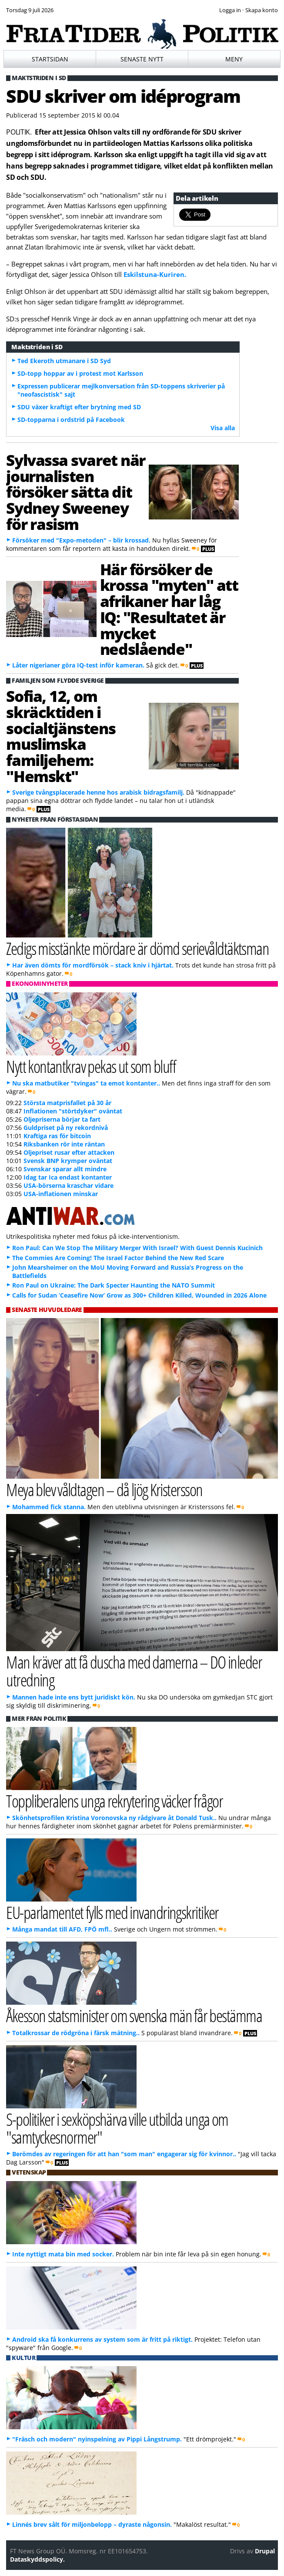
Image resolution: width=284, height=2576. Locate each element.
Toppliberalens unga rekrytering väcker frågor (114, 1800)
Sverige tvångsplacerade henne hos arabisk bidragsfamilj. (98, 792)
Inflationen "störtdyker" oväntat (72, 1111)
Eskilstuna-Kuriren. (155, 274)
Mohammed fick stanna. (49, 1507)
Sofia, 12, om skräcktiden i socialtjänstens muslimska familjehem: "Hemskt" (60, 735)
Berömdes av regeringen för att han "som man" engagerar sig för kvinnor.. (124, 2154)
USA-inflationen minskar (60, 1194)
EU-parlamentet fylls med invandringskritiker (112, 1912)
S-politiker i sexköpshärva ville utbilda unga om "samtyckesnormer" (117, 2127)
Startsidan (50, 59)
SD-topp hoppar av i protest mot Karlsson (80, 373)
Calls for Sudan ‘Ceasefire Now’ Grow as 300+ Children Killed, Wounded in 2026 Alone (139, 1295)
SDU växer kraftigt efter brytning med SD (79, 407)
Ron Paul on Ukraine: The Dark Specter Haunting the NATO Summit (113, 1285)
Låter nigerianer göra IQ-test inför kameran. (78, 665)
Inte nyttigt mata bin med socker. (63, 2254)
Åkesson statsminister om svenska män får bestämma (134, 2015)
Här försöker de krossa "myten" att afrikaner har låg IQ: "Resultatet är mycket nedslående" (169, 609)
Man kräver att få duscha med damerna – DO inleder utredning (134, 1670)
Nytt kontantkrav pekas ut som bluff (91, 1066)
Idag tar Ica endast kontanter (67, 1177)
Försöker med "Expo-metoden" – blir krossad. (81, 540)
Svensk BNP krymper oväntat (67, 1161)
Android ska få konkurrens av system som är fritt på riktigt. (102, 2339)
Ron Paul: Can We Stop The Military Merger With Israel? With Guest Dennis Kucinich (137, 1248)
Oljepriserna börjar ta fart (61, 1119)
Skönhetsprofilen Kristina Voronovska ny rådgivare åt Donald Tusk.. (114, 1818)
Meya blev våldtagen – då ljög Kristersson (104, 1489)
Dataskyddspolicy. (37, 2559)
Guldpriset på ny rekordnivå (65, 1127)
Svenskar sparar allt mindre (65, 1169)
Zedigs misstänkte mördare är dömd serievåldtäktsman (137, 948)
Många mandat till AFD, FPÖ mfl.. (62, 1929)
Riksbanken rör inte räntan (64, 1144)
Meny (234, 59)
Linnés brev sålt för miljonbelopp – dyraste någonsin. (92, 2524)
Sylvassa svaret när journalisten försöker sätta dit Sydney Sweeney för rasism (75, 491)
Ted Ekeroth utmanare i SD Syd (64, 361)
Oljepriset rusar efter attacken (68, 1152)
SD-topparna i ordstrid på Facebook (71, 419)
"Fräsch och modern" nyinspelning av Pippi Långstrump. (97, 2439)
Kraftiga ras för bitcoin (57, 1136)
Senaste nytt (142, 59)
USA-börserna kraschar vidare (68, 1185)
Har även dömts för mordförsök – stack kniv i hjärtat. (93, 965)
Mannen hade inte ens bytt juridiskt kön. (73, 1697)
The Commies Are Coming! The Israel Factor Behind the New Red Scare (118, 1258)
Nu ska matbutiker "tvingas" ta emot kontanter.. (86, 1083)
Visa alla (222, 428)
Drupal (265, 2551)
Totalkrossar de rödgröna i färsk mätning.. (76, 2033)
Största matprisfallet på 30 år (67, 1103)
